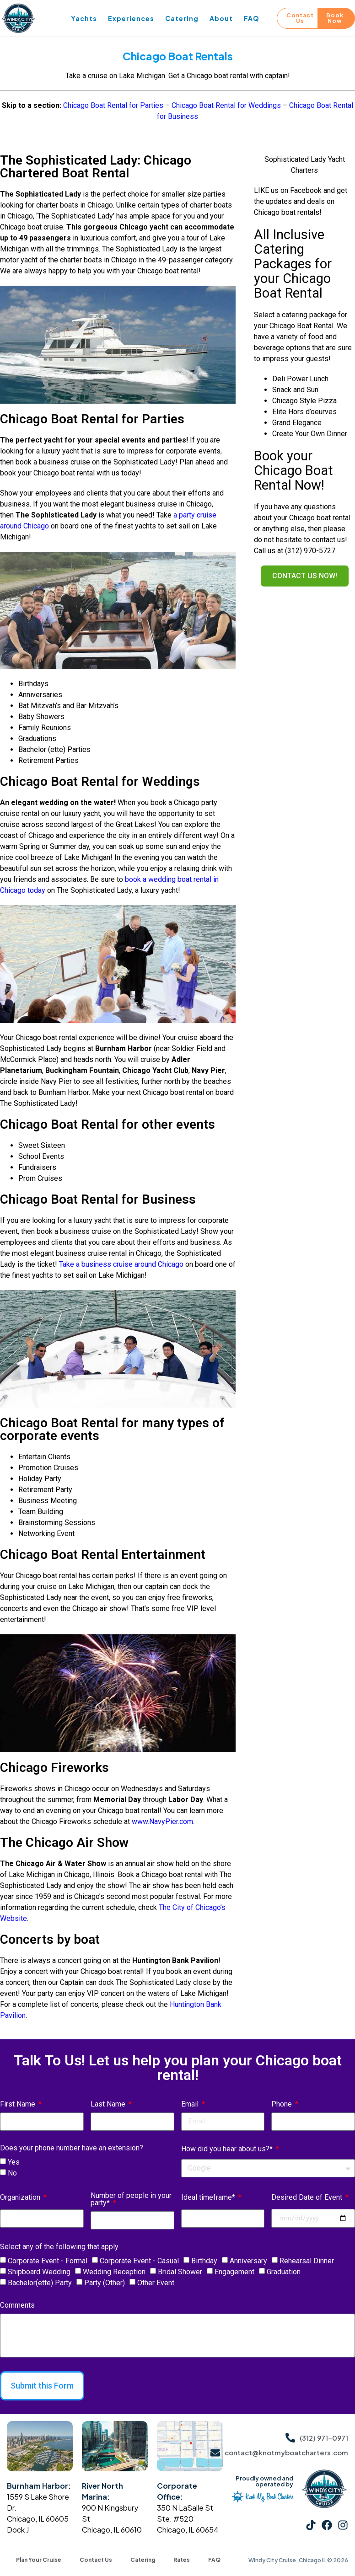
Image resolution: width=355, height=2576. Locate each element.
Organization (21, 2198)
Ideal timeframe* (209, 2198)
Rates (181, 2559)
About (221, 18)
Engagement (234, 2271)
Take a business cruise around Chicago (121, 1264)
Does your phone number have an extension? (71, 2148)
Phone (282, 2104)
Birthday (204, 2260)
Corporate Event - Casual (139, 2260)
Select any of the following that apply (59, 2247)
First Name (18, 2104)
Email (190, 2104)
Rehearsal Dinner (307, 2260)
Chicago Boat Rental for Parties (113, 105)
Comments (17, 2305)
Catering (182, 18)
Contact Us (96, 2559)
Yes (14, 2162)
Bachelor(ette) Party (40, 2282)
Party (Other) (104, 2282)
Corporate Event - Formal (47, 2260)
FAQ (251, 18)
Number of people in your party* (131, 2199)
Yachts (84, 18)
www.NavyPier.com (162, 1821)
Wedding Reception (114, 2271)
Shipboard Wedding (39, 2271)
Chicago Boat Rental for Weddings (226, 105)
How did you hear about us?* (227, 2149)
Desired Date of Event (307, 2198)
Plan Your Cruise (38, 2559)
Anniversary (248, 2260)
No (12, 2173)
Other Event (155, 2282)
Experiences (131, 18)
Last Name (109, 2104)
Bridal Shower (180, 2271)
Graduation (284, 2271)
